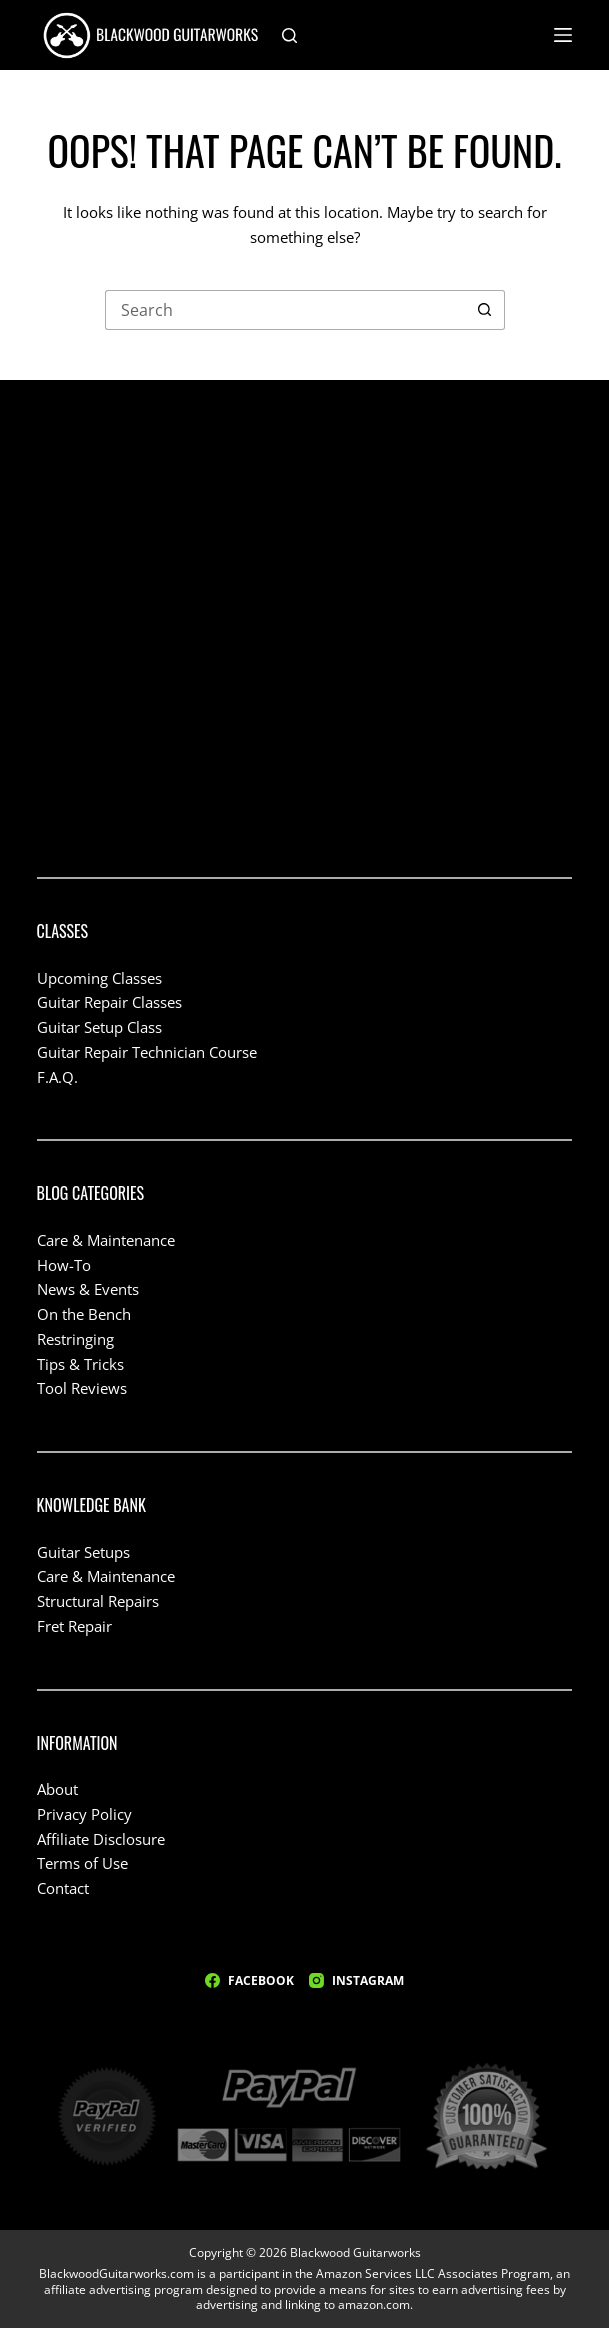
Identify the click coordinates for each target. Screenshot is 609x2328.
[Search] (289, 35)
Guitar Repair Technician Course (147, 1052)
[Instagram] (356, 1981)
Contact (63, 1888)
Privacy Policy (84, 1814)
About (57, 1789)
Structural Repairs (98, 1601)
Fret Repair (74, 1626)
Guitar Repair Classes (109, 1002)
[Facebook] (249, 1981)
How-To (64, 1265)
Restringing (75, 1339)
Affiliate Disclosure (101, 1839)
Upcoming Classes (99, 978)
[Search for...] (285, 310)
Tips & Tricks (80, 1364)
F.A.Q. (57, 1077)
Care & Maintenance (106, 1240)
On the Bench (84, 1314)
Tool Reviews (82, 1388)
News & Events (88, 1289)
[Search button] (485, 310)
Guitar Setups (83, 1552)
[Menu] (563, 35)
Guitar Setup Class (99, 1027)
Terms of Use (82, 1863)
